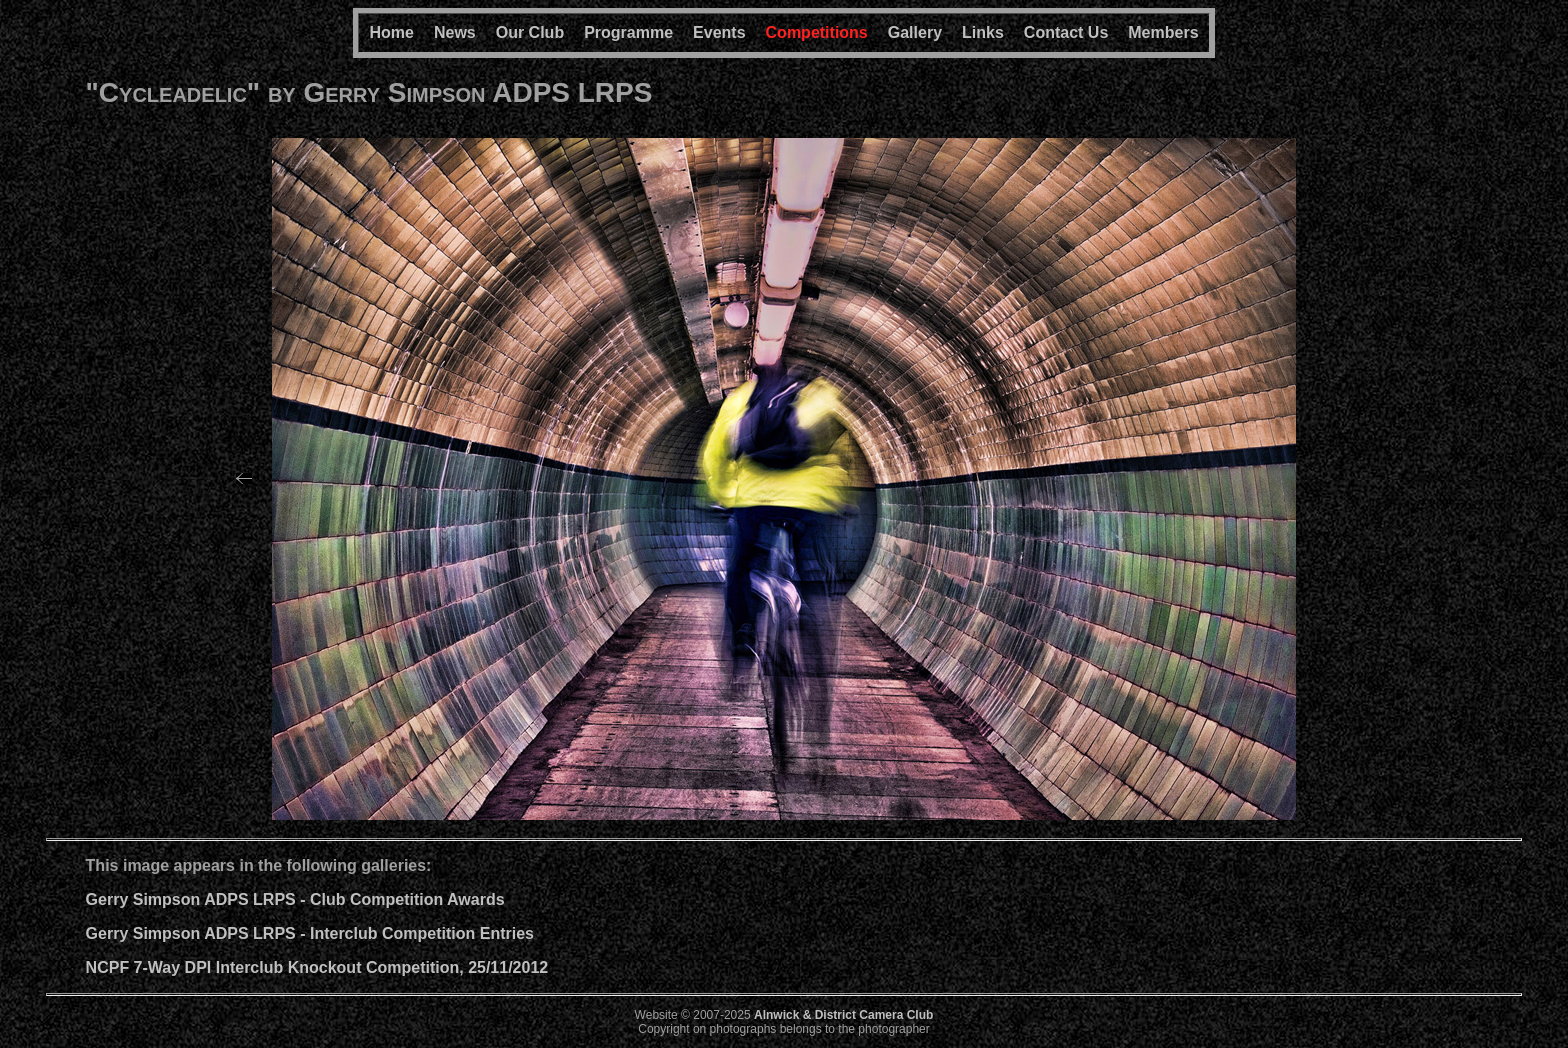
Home (391, 32)
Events (719, 32)
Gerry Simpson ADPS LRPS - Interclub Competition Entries (310, 933)
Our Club (530, 32)
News (455, 32)
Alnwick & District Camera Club (843, 1015)
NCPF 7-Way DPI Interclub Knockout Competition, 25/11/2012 (317, 967)
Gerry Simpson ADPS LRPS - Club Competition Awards (295, 899)
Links (983, 32)
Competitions (817, 32)
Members (1163, 32)
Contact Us (1066, 32)
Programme (628, 32)
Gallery (915, 32)
